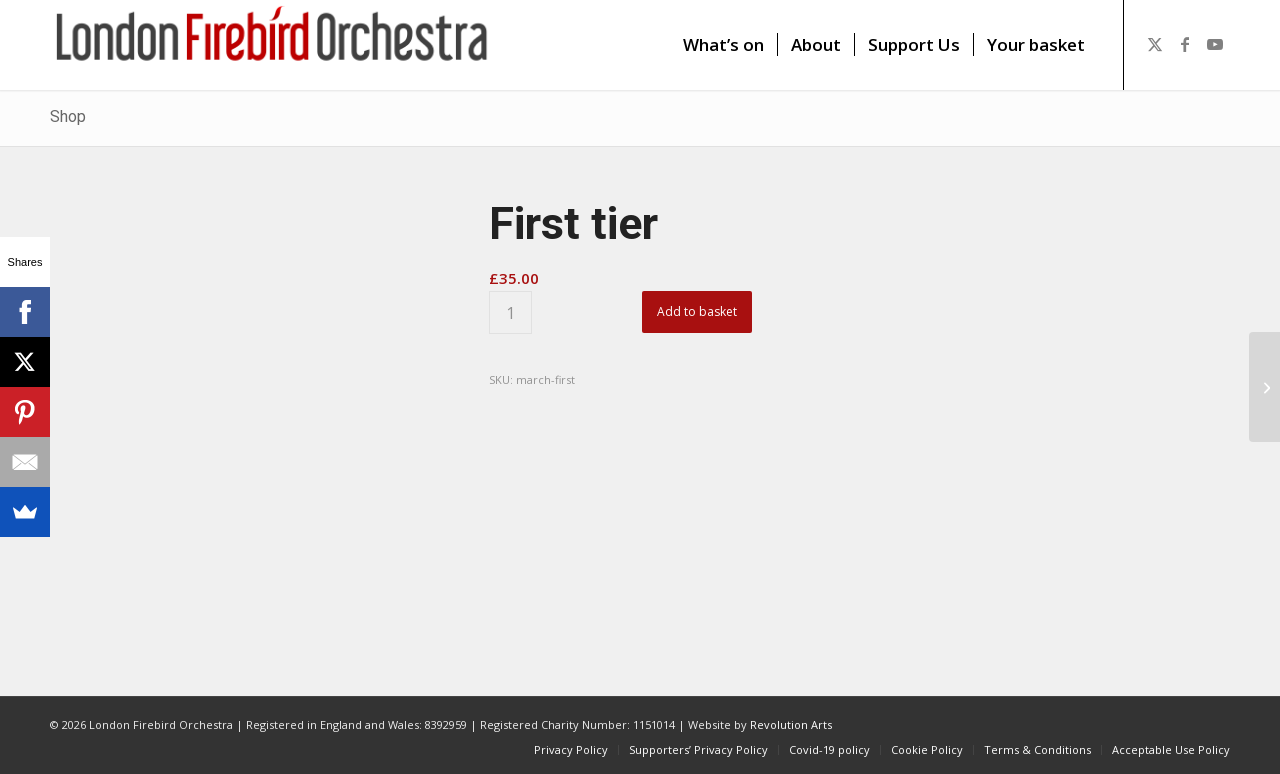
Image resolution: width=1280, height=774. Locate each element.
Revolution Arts (791, 724)
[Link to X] (1155, 44)
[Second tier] (1264, 387)
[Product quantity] (510, 312)
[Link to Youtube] (1215, 44)
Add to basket (697, 311)
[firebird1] (272, 45)
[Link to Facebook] (1185, 44)
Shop (68, 116)
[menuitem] (723, 45)
